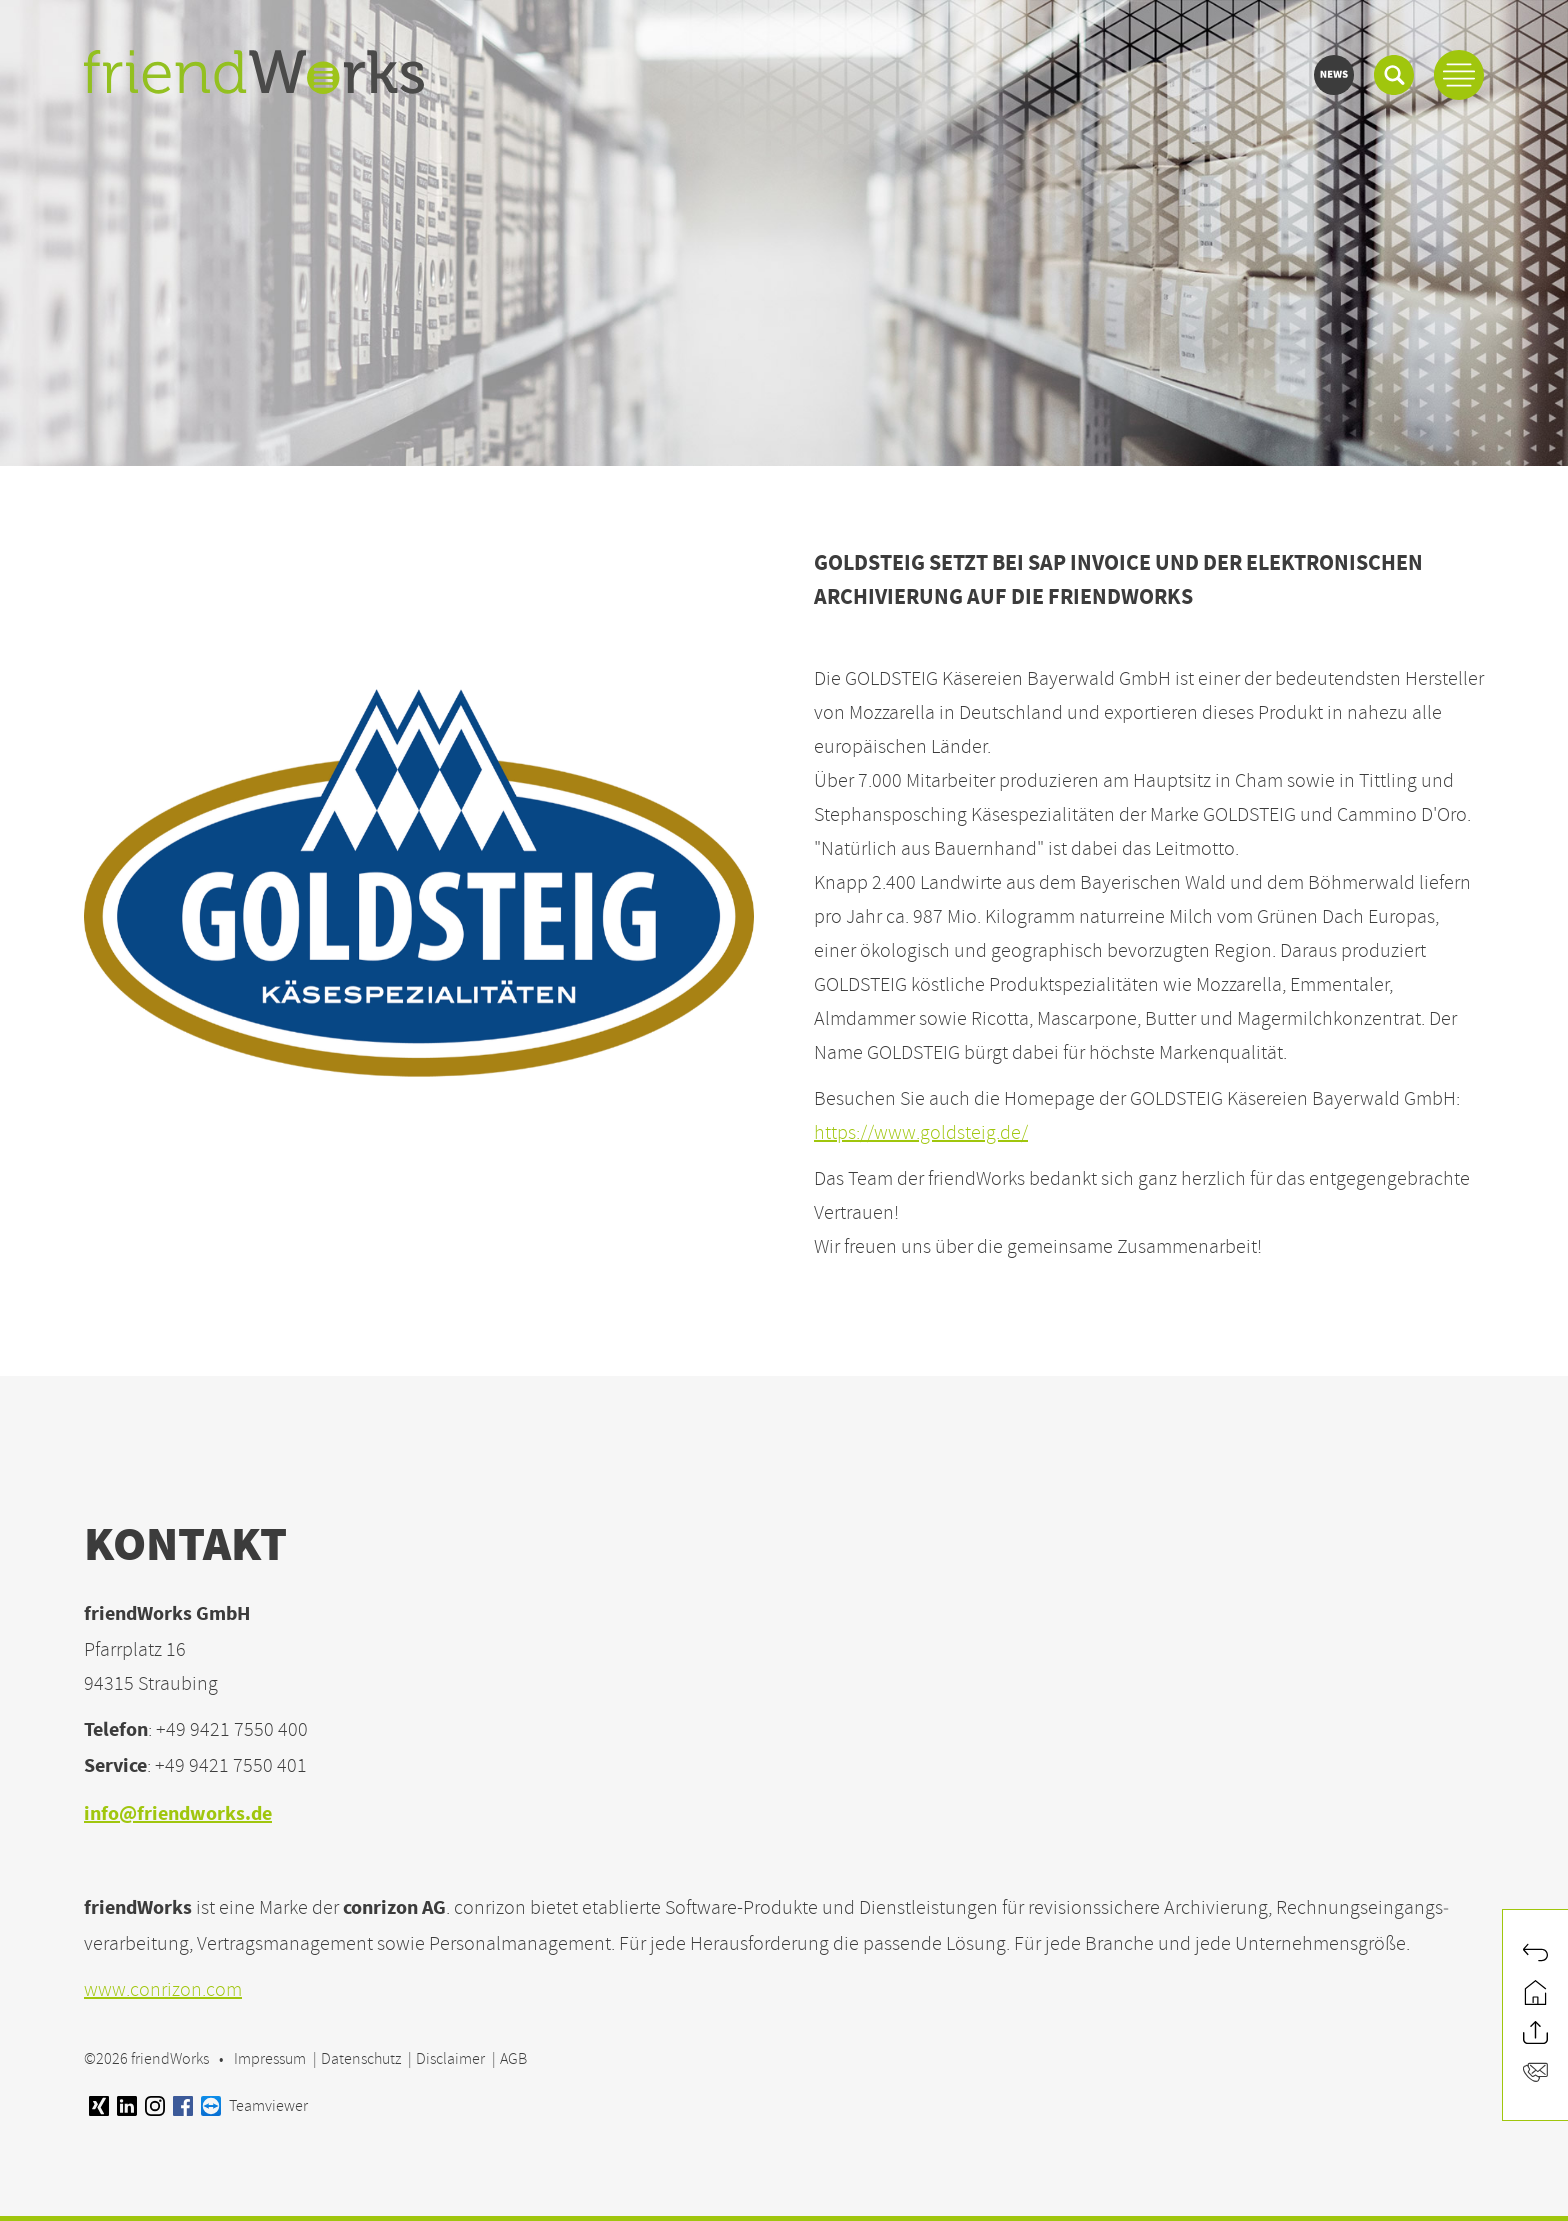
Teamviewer (254, 2106)
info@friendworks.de (178, 1815)
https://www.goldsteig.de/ (921, 1132)
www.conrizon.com (163, 1989)
